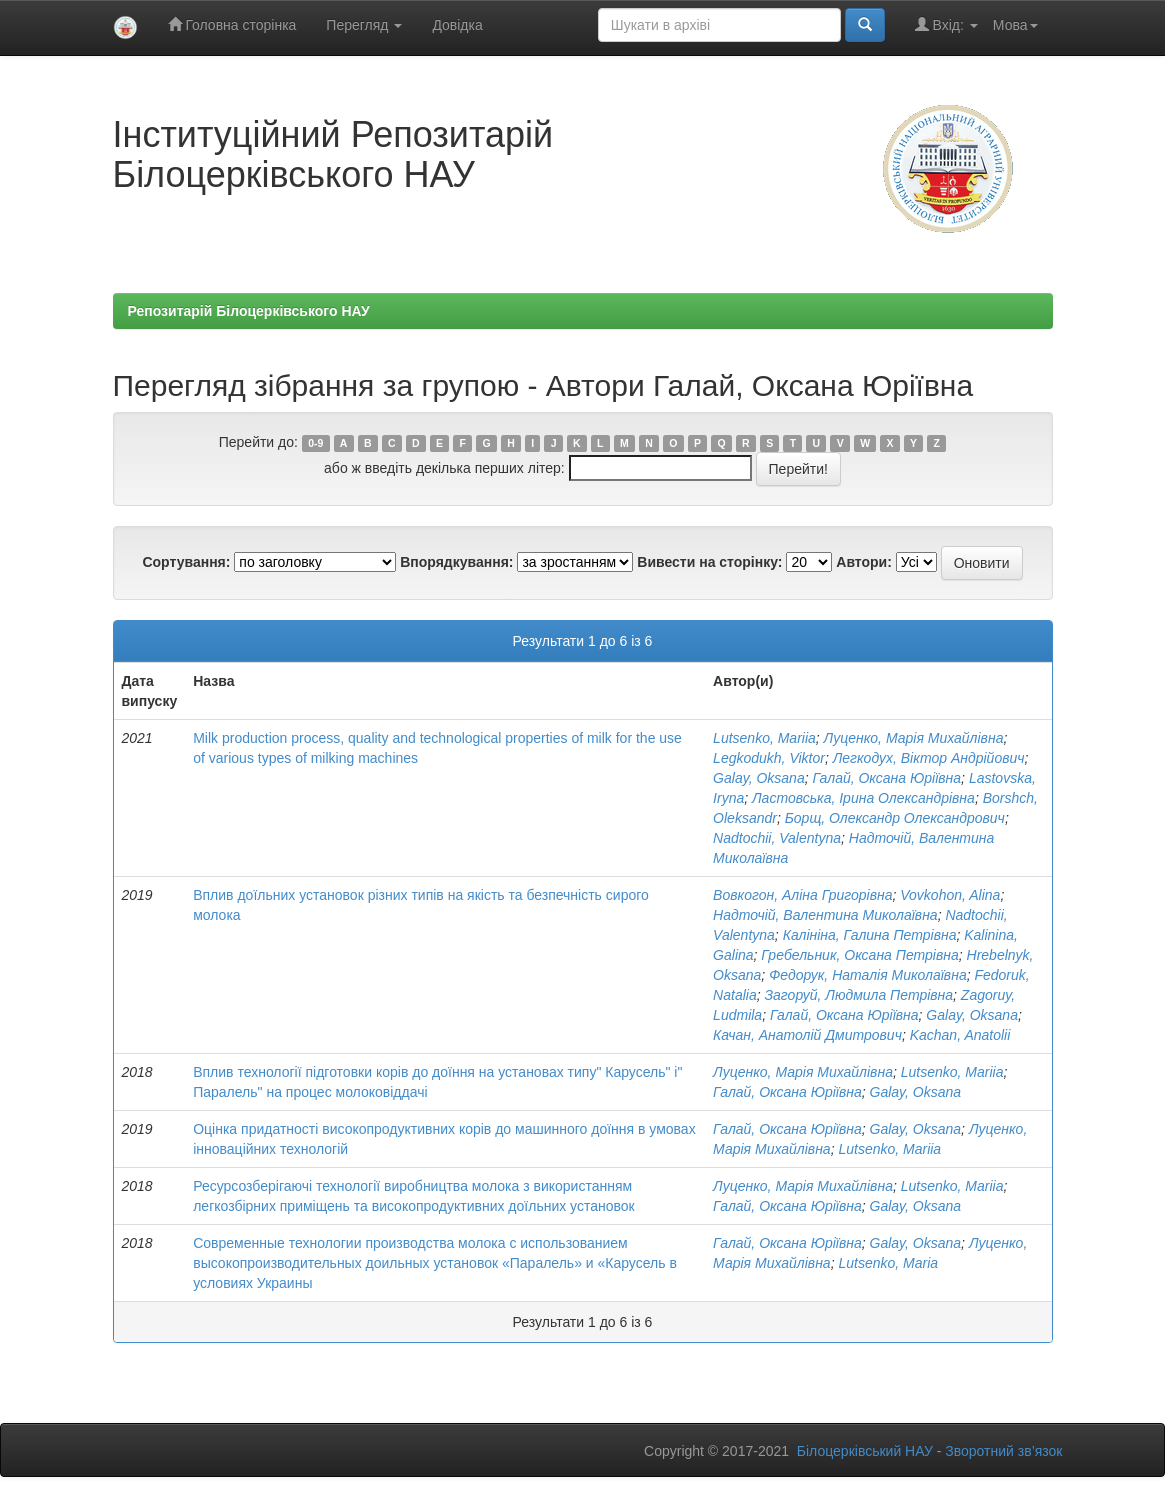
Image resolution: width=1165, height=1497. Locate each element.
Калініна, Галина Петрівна (870, 935)
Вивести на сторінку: (709, 562)
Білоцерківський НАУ (865, 1451)
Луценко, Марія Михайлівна (914, 738)
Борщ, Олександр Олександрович (895, 818)
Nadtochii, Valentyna (777, 838)
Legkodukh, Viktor (769, 758)
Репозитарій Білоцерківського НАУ (249, 311)
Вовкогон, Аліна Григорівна (802, 895)
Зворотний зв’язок (1003, 1451)
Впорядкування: (456, 562)
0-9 (315, 443)
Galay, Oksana (759, 778)
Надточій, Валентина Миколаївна (825, 915)
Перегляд (364, 25)
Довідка (457, 25)
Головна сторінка (232, 24)
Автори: (864, 562)
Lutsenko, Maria (888, 1263)
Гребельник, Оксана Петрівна (859, 955)
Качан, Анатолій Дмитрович (807, 1035)
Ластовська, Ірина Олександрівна (863, 798)
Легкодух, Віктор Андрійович (929, 758)
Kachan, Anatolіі (960, 1035)
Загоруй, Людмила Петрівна (858, 995)
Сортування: (186, 562)
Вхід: (946, 24)
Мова (1015, 25)
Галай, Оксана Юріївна (886, 778)
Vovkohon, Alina (950, 895)
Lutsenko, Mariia (764, 738)
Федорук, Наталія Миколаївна (868, 975)
